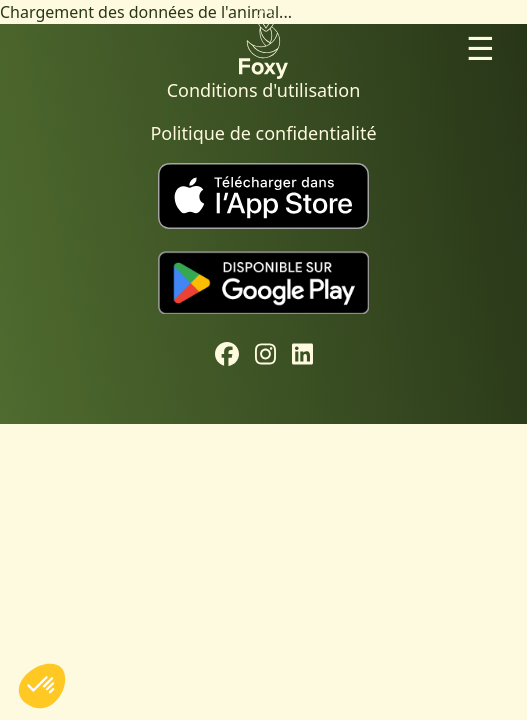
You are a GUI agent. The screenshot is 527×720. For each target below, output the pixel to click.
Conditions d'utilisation (264, 90)
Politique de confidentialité (263, 133)
